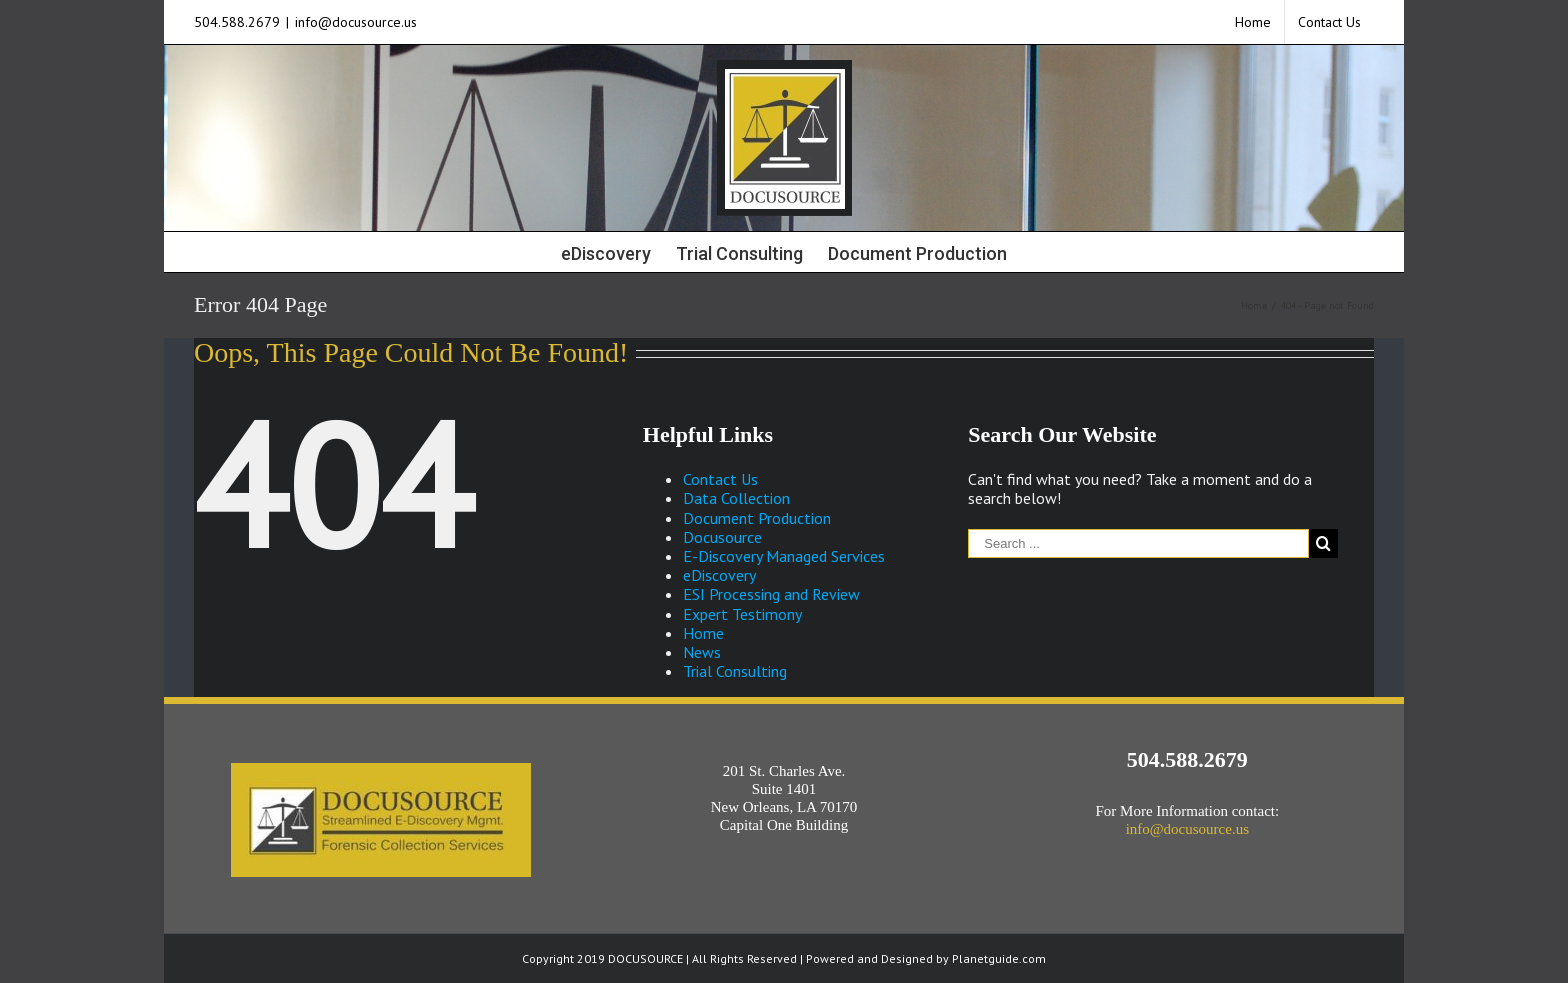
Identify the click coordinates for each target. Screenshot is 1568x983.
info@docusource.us (356, 22)
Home (703, 633)
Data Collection (736, 498)
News (702, 652)
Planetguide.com (999, 958)
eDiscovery (719, 575)
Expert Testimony (742, 614)
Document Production (757, 518)
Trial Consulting (735, 671)
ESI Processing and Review (771, 594)
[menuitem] (1253, 22)
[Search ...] (1138, 543)
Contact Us (720, 479)
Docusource (722, 537)
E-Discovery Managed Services (784, 556)
